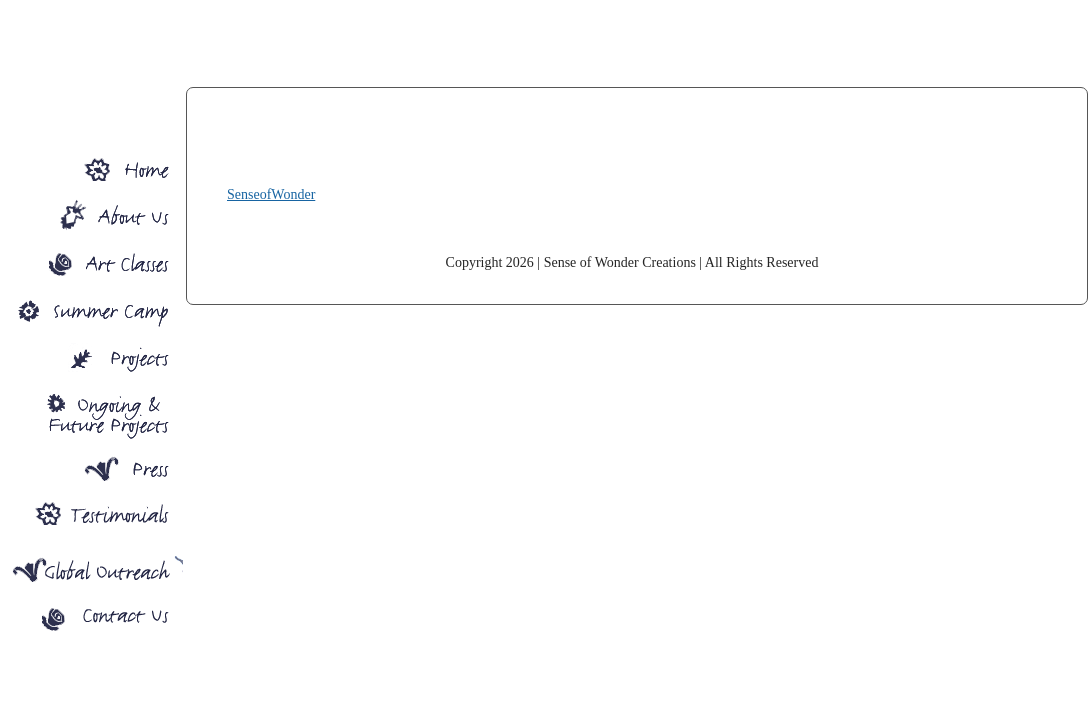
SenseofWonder (632, 157)
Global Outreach (91, 568)
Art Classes (91, 259)
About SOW (91, 210)
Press (91, 470)
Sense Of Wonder (91, 161)
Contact (91, 622)
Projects (91, 357)
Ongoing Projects (91, 414)
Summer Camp (91, 308)
